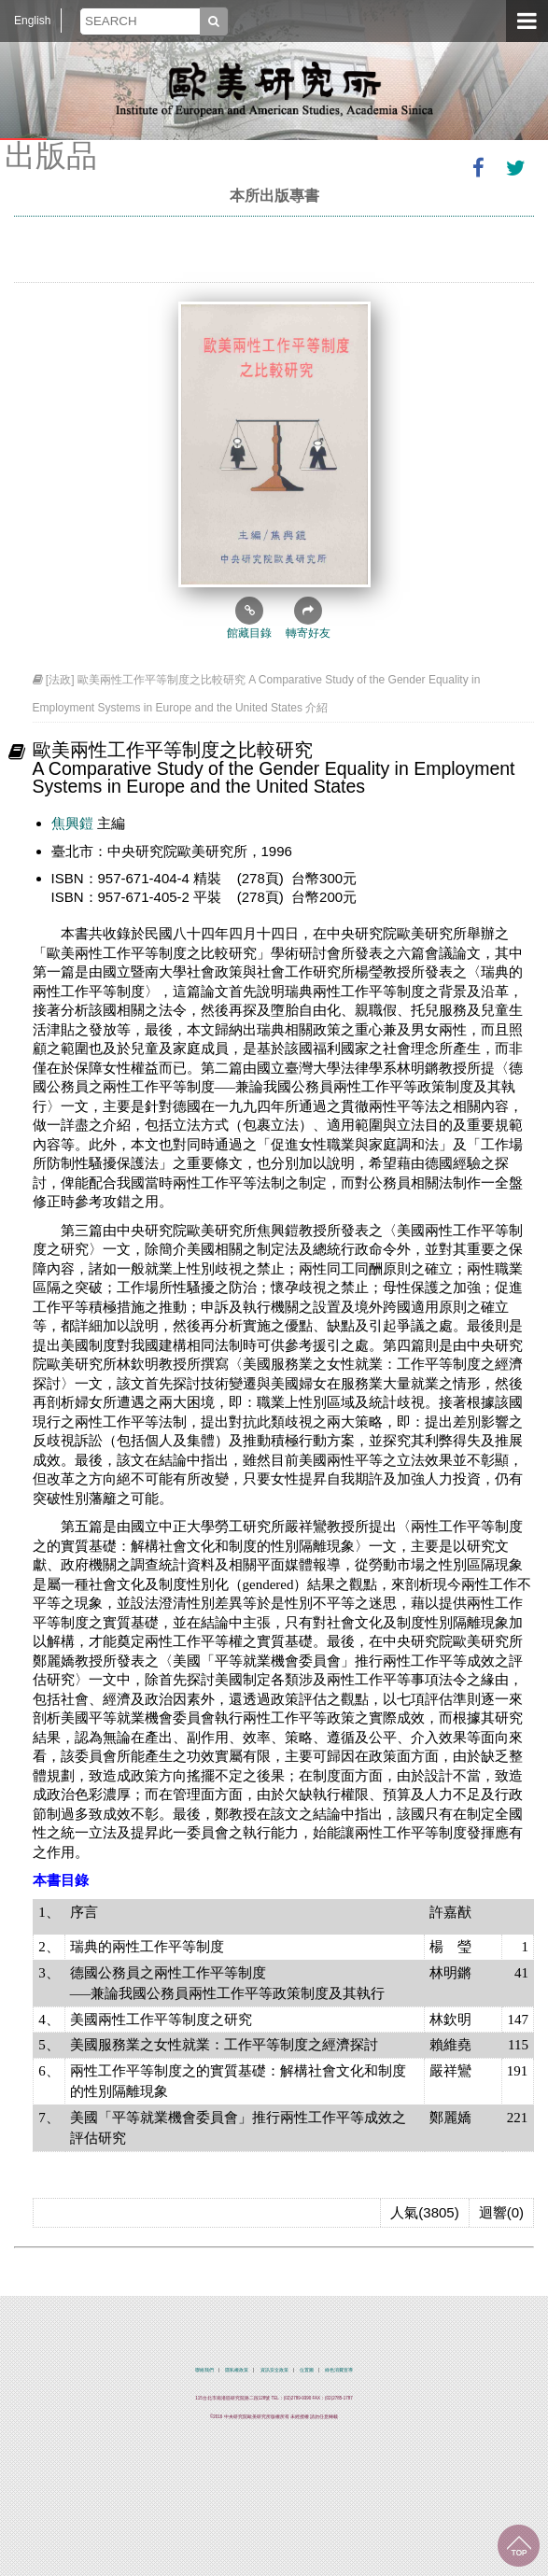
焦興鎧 (72, 823)
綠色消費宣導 (339, 2370)
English (32, 20)
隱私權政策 (236, 2370)
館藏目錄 (249, 618)
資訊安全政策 (274, 2370)
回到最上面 (519, 2546)
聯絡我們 (204, 2370)
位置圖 (307, 2370)
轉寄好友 (308, 618)
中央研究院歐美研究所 (274, 88)
